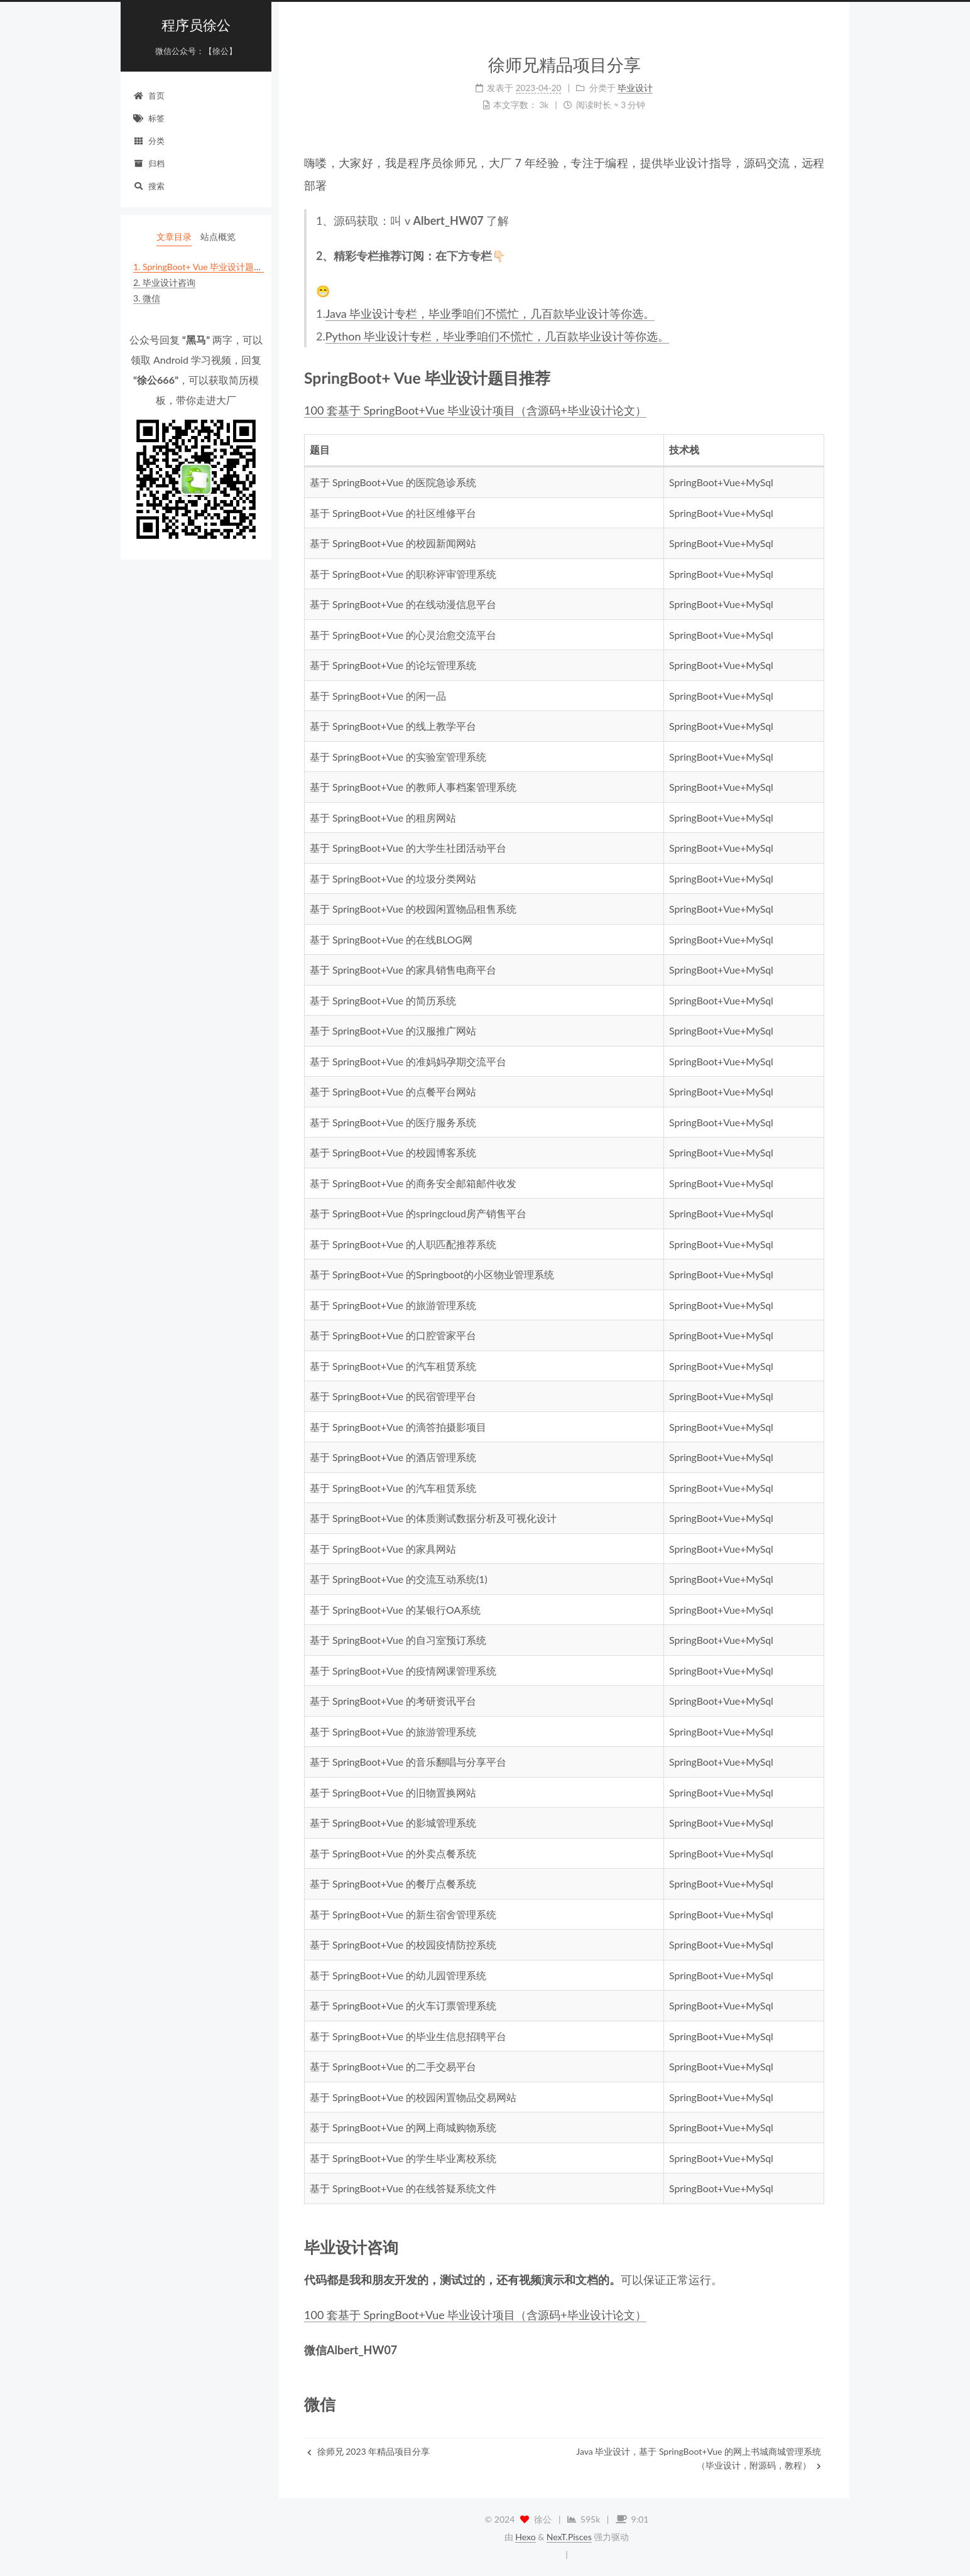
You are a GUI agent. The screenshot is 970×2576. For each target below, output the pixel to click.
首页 (149, 95)
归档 (149, 163)
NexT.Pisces (569, 2536)
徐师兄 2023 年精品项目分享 (368, 2451)
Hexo (525, 2536)
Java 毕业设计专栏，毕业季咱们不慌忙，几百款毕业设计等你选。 (490, 313)
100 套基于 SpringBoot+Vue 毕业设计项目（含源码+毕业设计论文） (475, 410)
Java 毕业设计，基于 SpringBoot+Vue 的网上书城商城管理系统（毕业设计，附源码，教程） (698, 2458)
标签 (149, 118)
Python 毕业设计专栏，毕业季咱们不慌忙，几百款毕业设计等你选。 (497, 336)
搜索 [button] (149, 186)
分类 (149, 141)
